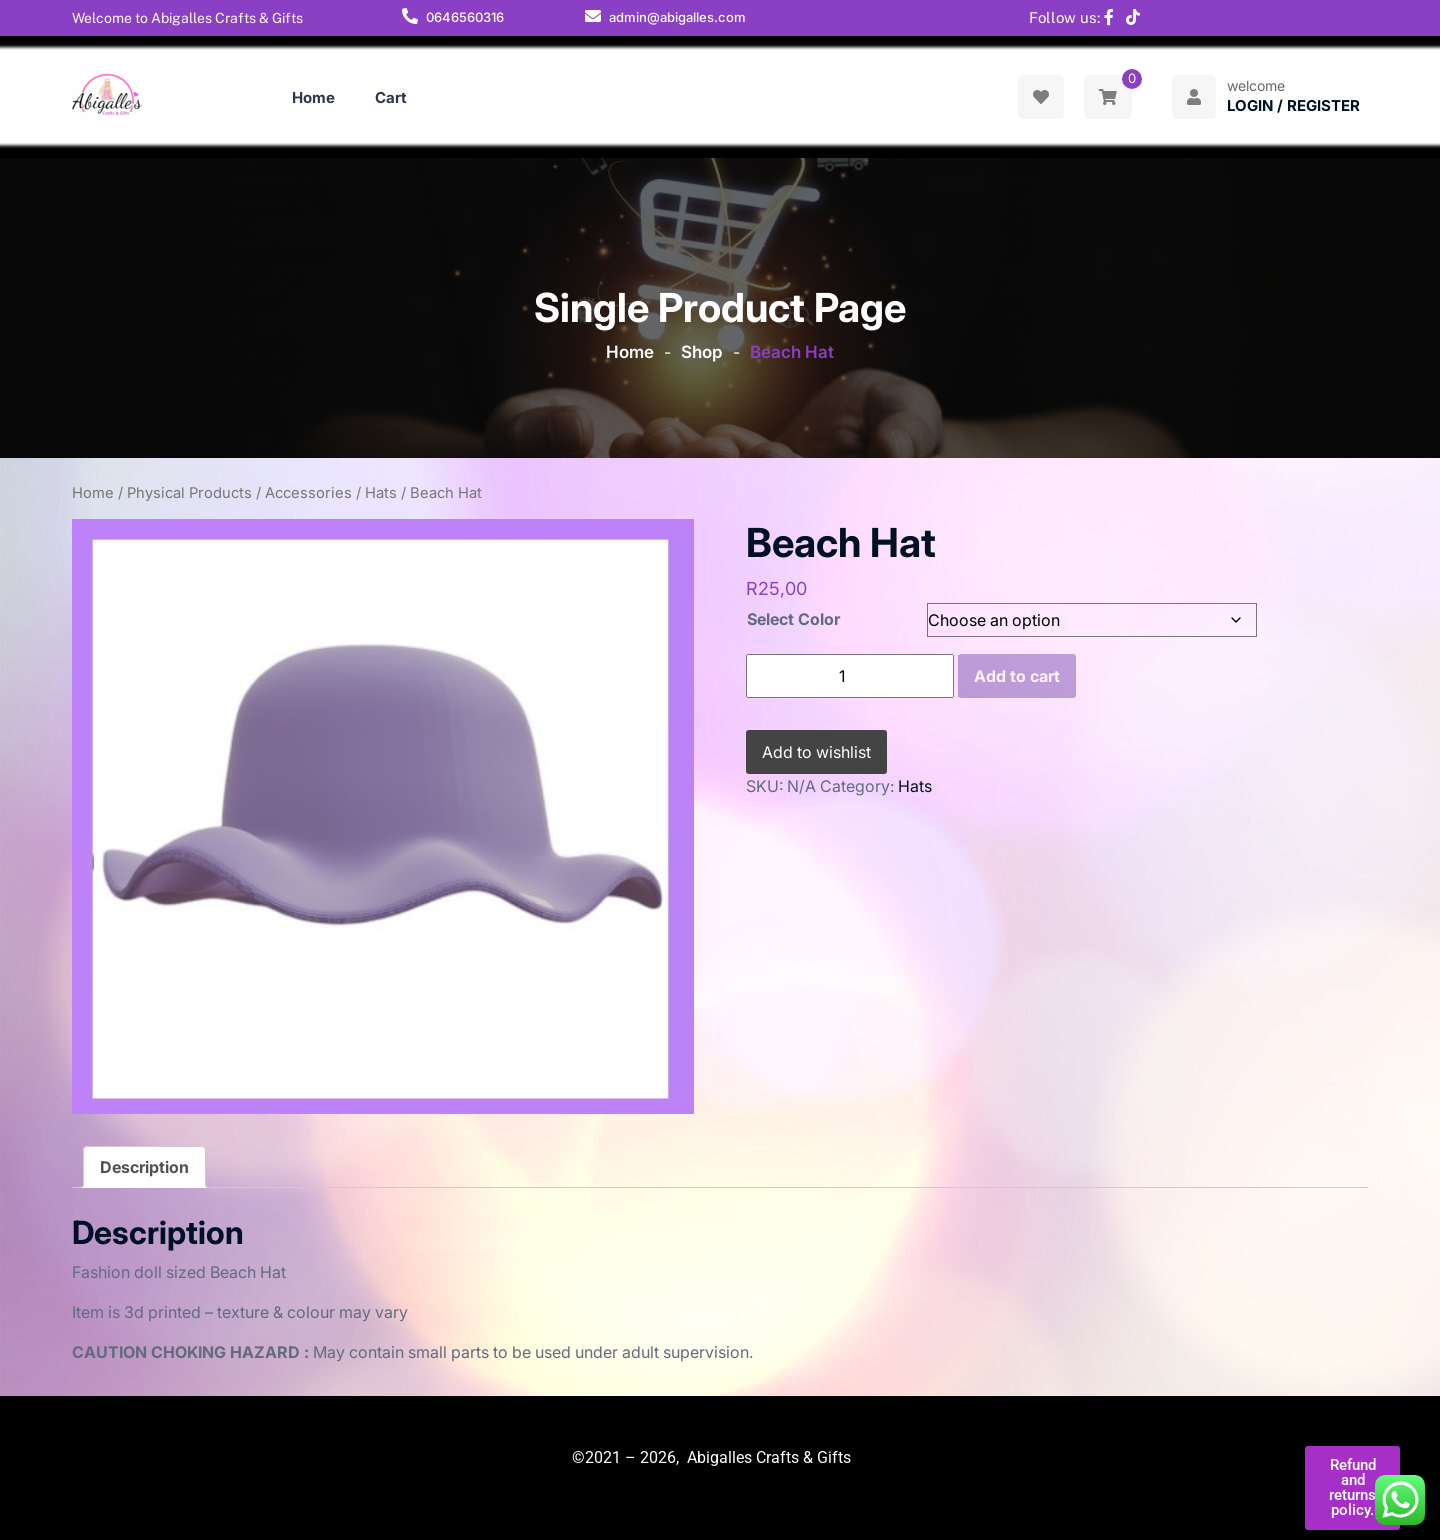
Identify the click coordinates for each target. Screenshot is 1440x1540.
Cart (391, 97)
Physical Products (189, 493)
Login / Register (1293, 105)
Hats (381, 493)
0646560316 (465, 17)
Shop (702, 352)
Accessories (308, 493)
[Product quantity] (850, 676)
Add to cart (1017, 676)
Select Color (793, 619)
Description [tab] (144, 1167)
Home (313, 97)
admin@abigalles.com (677, 17)
